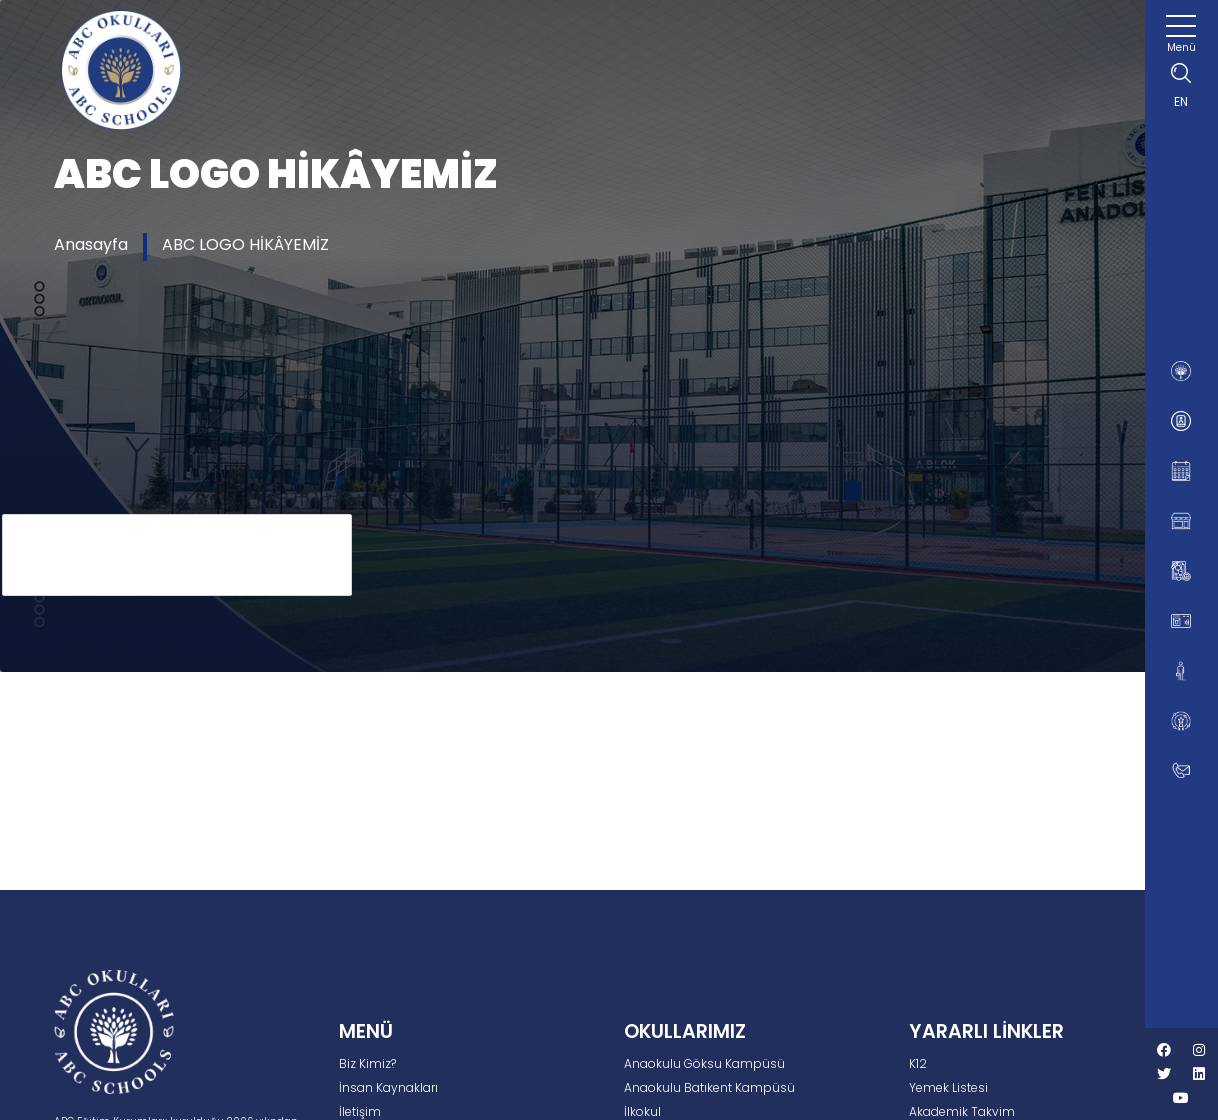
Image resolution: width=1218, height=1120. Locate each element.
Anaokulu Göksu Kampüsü (704, 1063)
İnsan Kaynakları (388, 1087)
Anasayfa (91, 244)
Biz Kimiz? (367, 1063)
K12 (918, 1063)
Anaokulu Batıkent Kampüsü (709, 1087)
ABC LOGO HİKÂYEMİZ (245, 244)
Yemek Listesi (948, 1087)
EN (1181, 101)
